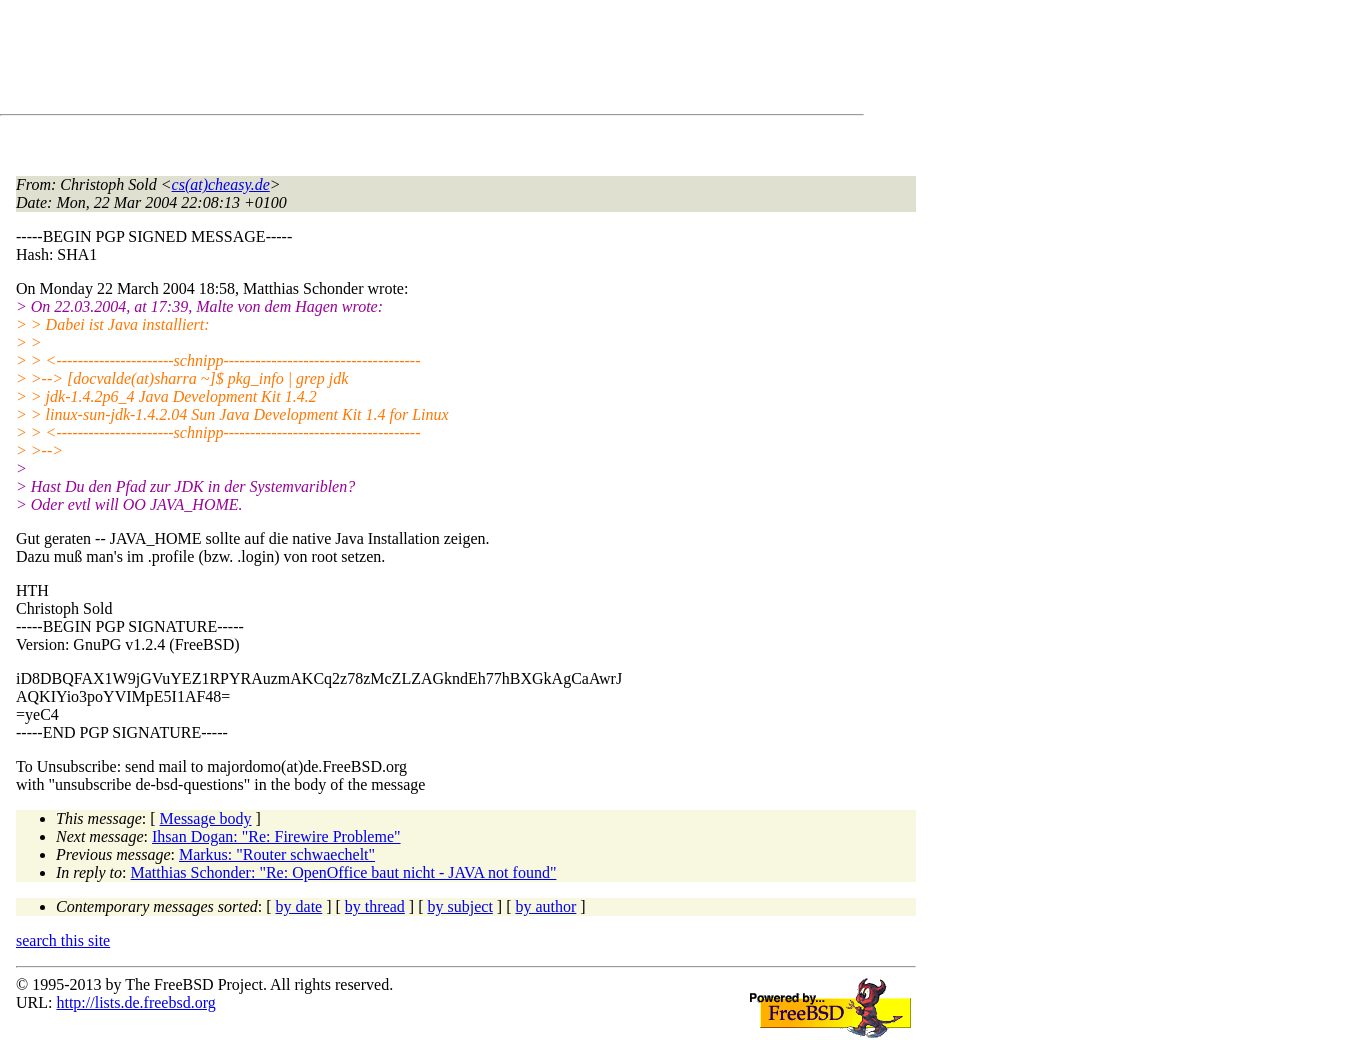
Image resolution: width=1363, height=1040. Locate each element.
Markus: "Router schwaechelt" (277, 854)
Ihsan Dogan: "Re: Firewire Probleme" (276, 836)
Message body (206, 818)
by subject (460, 906)
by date (299, 906)
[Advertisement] (380, 61)
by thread (375, 906)
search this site (63, 940)
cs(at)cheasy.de (221, 184)
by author (545, 906)
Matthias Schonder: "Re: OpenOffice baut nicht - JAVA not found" (344, 872)
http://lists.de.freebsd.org (135, 1002)
